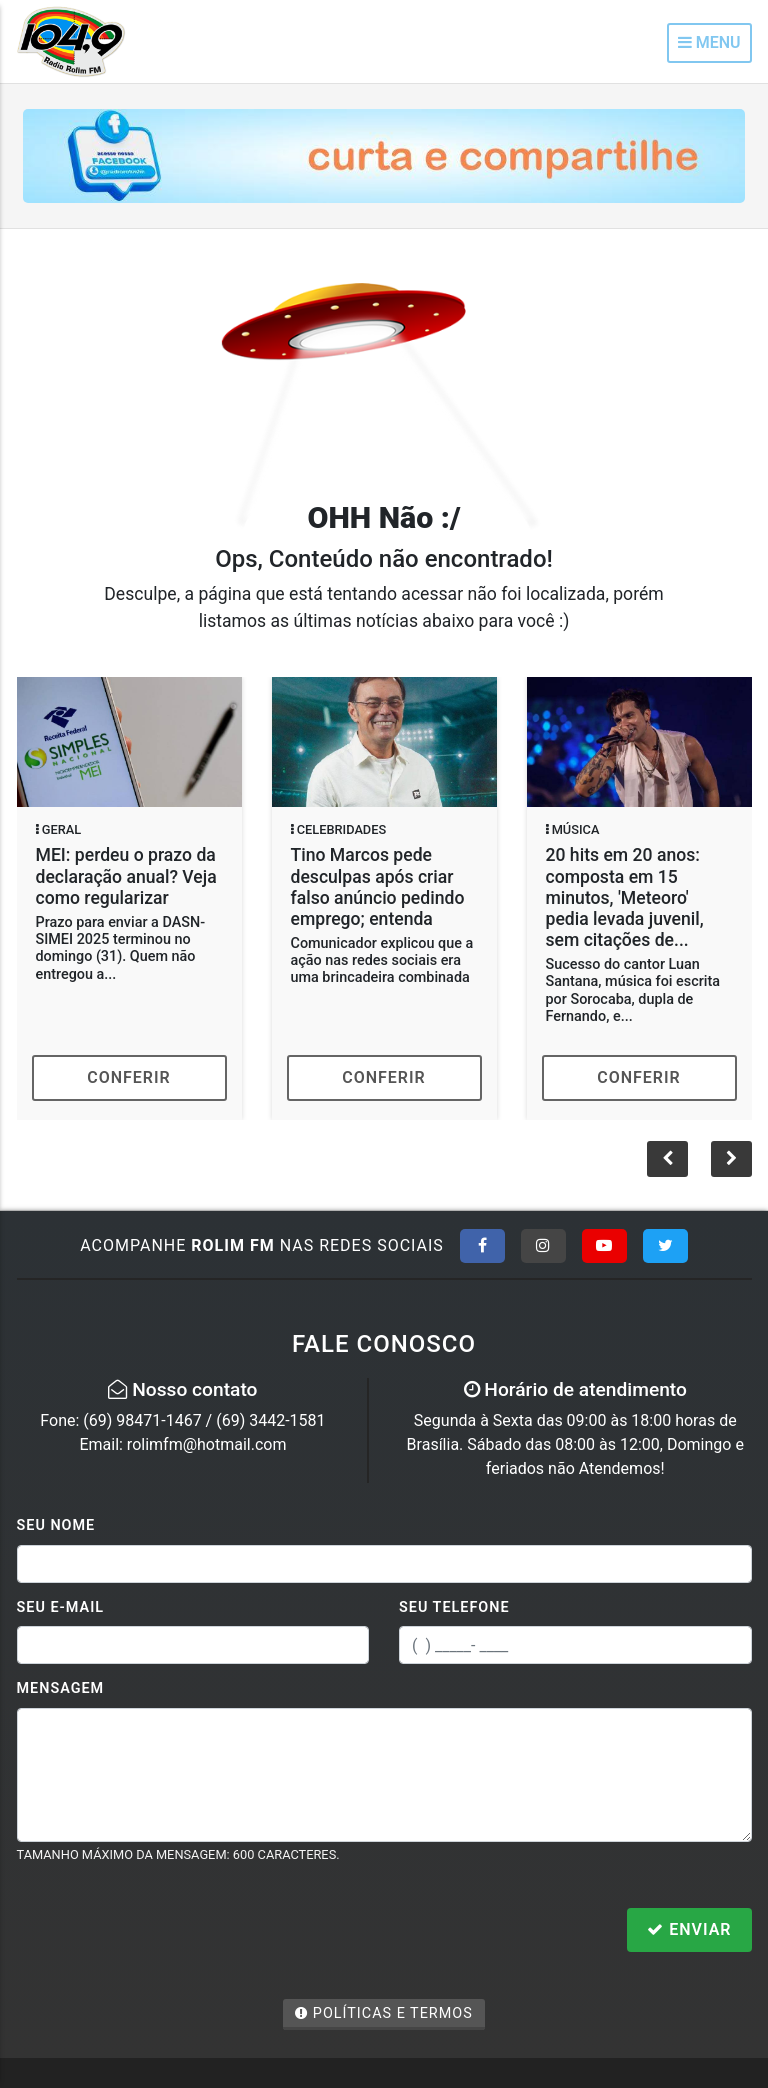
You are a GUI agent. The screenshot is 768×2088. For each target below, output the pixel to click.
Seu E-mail (61, 1607)
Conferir (129, 1077)
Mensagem (61, 1688)
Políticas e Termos (384, 2013)
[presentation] (169, 1932)
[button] (731, 1159)
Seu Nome (56, 1525)
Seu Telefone (454, 1607)
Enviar (689, 1929)
